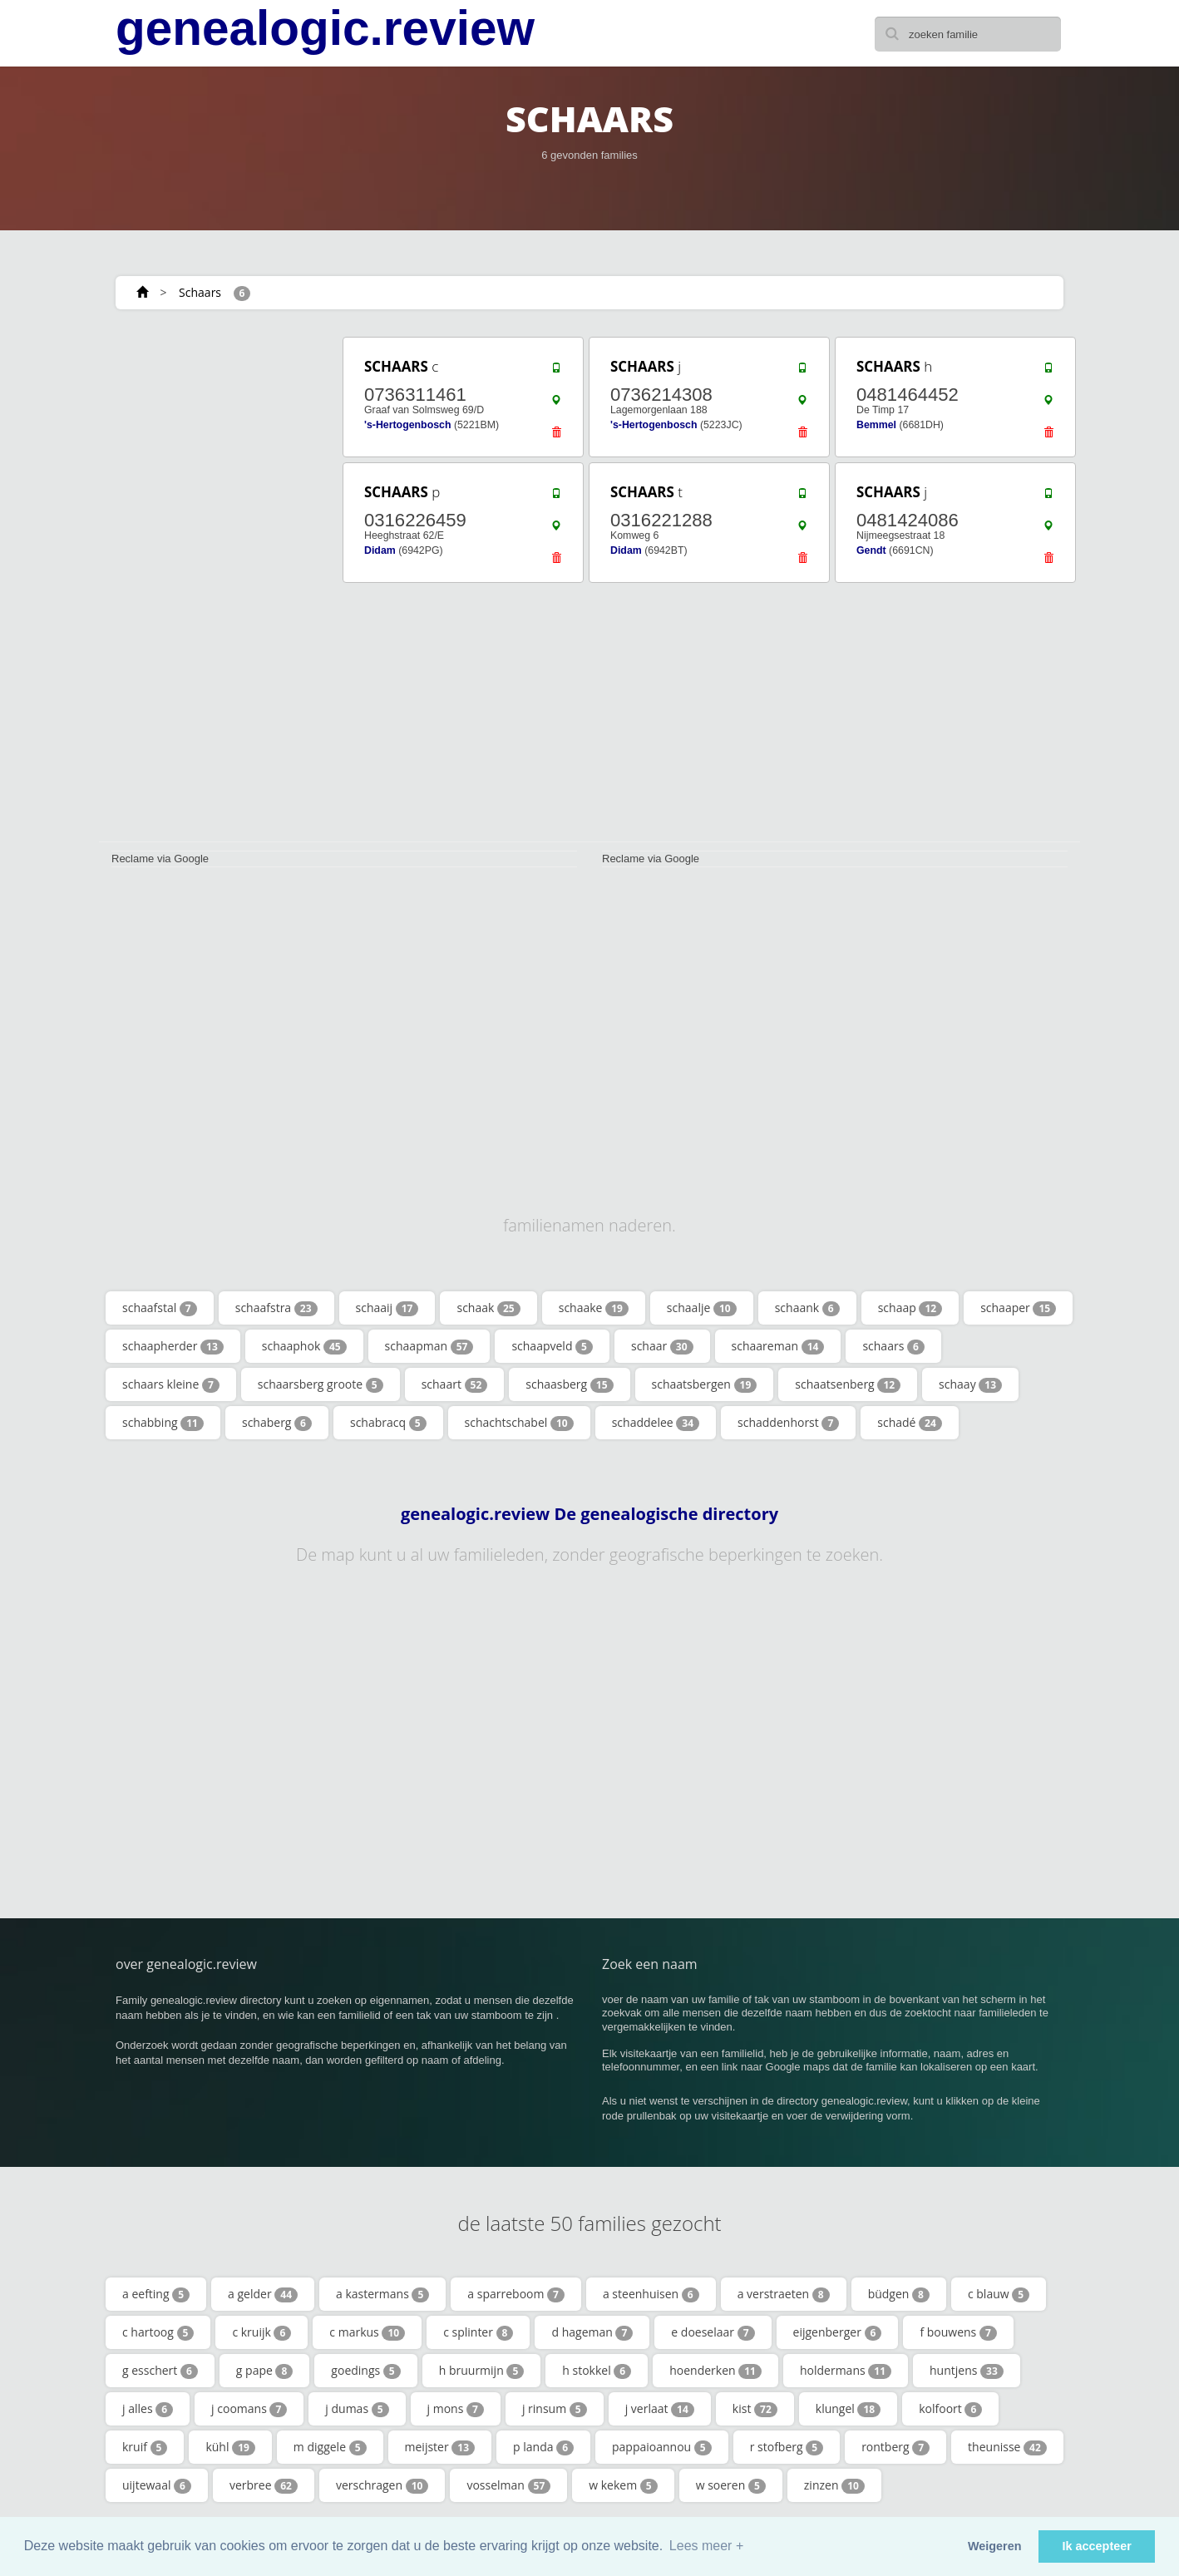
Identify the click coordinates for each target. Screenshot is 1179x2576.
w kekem (623, 2485)
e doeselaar (712, 2332)
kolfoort (950, 2409)
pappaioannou (662, 2447)
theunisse (1007, 2447)
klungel (848, 2409)
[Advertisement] (215, 583)
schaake (594, 1308)
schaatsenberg (847, 1384)
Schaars (200, 292)
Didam (380, 550)
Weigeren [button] (995, 2546)
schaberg (277, 1422)
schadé (909, 1422)
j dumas (356, 2409)
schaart (455, 1384)
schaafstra (276, 1308)
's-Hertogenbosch (407, 425)
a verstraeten (783, 2294)
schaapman (429, 1346)
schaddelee (655, 1422)
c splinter (478, 2332)
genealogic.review (325, 28)
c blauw (998, 2294)
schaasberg (569, 1384)
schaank (807, 1308)
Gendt (871, 550)
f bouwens (958, 2332)
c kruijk (261, 2332)
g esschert (160, 2370)
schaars (893, 1346)
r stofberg (786, 2447)
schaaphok (304, 1346)
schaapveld (552, 1346)
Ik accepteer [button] (1097, 2546)
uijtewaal (156, 2485)
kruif (144, 2447)
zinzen (834, 2485)
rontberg (895, 2447)
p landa (543, 2447)
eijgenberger (837, 2332)
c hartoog (158, 2332)
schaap (910, 1308)
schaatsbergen (704, 1384)
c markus (367, 2332)
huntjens (967, 2370)
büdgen (899, 2294)
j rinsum (554, 2409)
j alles (147, 2409)
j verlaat (659, 2409)
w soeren (731, 2485)
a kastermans (382, 2294)
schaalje (702, 1308)
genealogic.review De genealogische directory (589, 1514)
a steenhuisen (651, 2294)
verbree (263, 2485)
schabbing (163, 1422)
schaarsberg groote (320, 1384)
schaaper (1018, 1308)
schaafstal (159, 1308)
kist (755, 2409)
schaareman (778, 1346)
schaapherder (173, 1346)
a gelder (263, 2294)
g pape (265, 2370)
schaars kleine (171, 1384)
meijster (440, 2447)
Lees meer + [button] (706, 2546)
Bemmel (876, 425)
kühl (229, 2447)
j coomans (249, 2409)
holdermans (845, 2370)
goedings (365, 2370)
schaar (662, 1346)
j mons (455, 2409)
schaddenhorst (788, 1422)
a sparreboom (516, 2294)
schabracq (388, 1422)
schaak (488, 1308)
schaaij (387, 1308)
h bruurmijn (482, 2370)
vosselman (508, 2485)
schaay (970, 1384)
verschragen (382, 2485)
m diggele (330, 2447)
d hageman (592, 2332)
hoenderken (715, 2370)
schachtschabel (519, 1422)
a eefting (156, 2294)
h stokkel (596, 2370)
